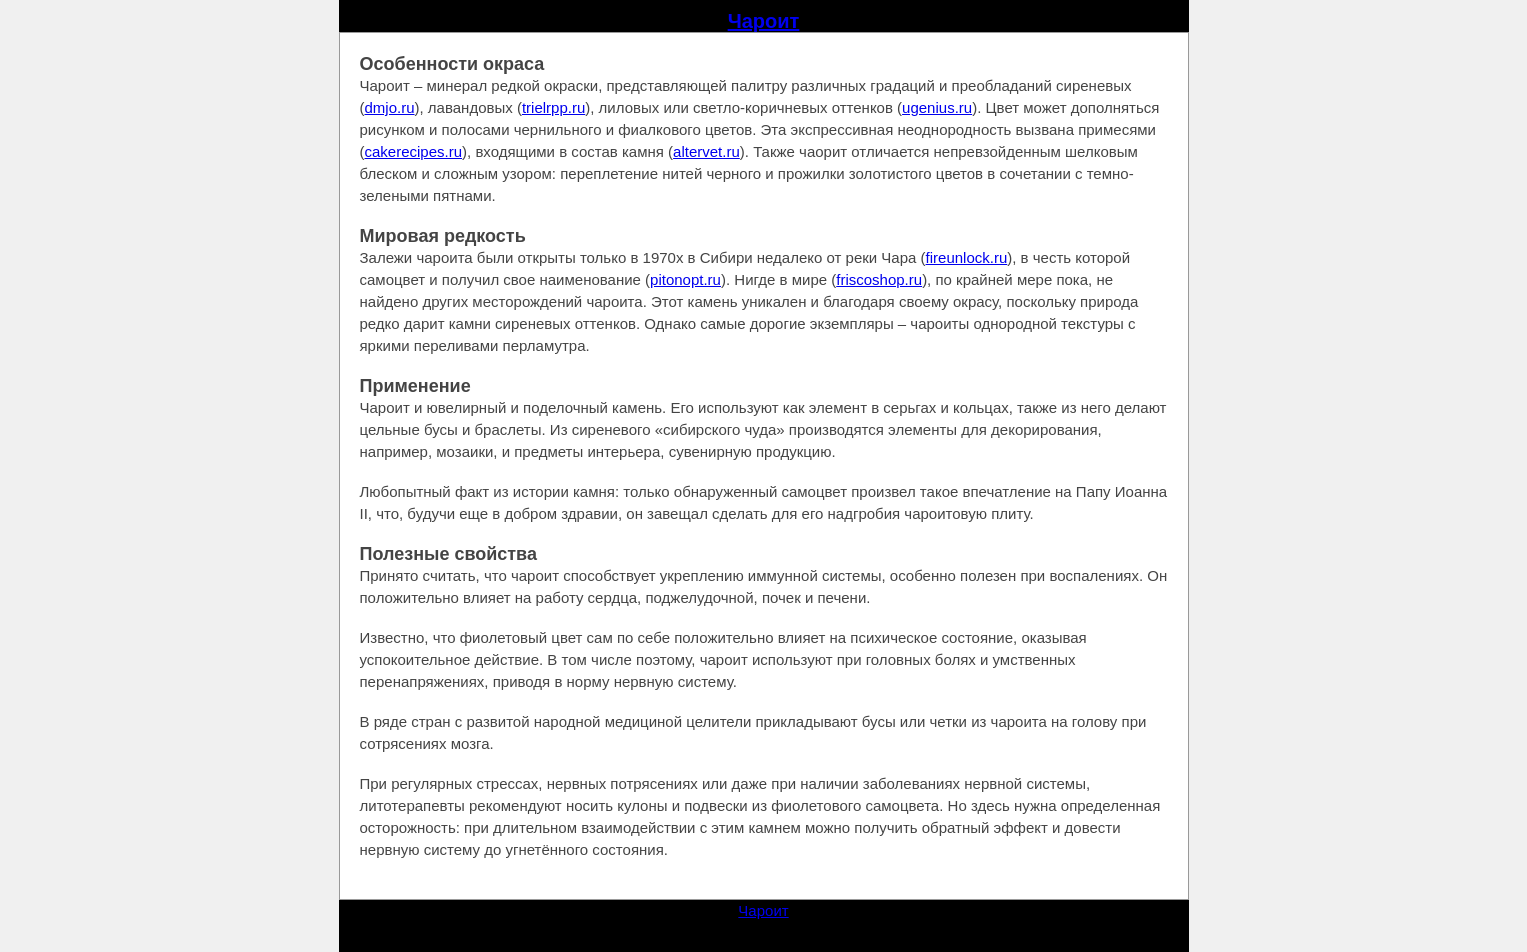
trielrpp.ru (553, 107)
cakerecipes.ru (414, 151)
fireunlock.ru (967, 257)
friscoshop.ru (879, 279)
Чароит (764, 21)
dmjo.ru (390, 107)
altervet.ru (706, 151)
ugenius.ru (937, 107)
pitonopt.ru (685, 279)
